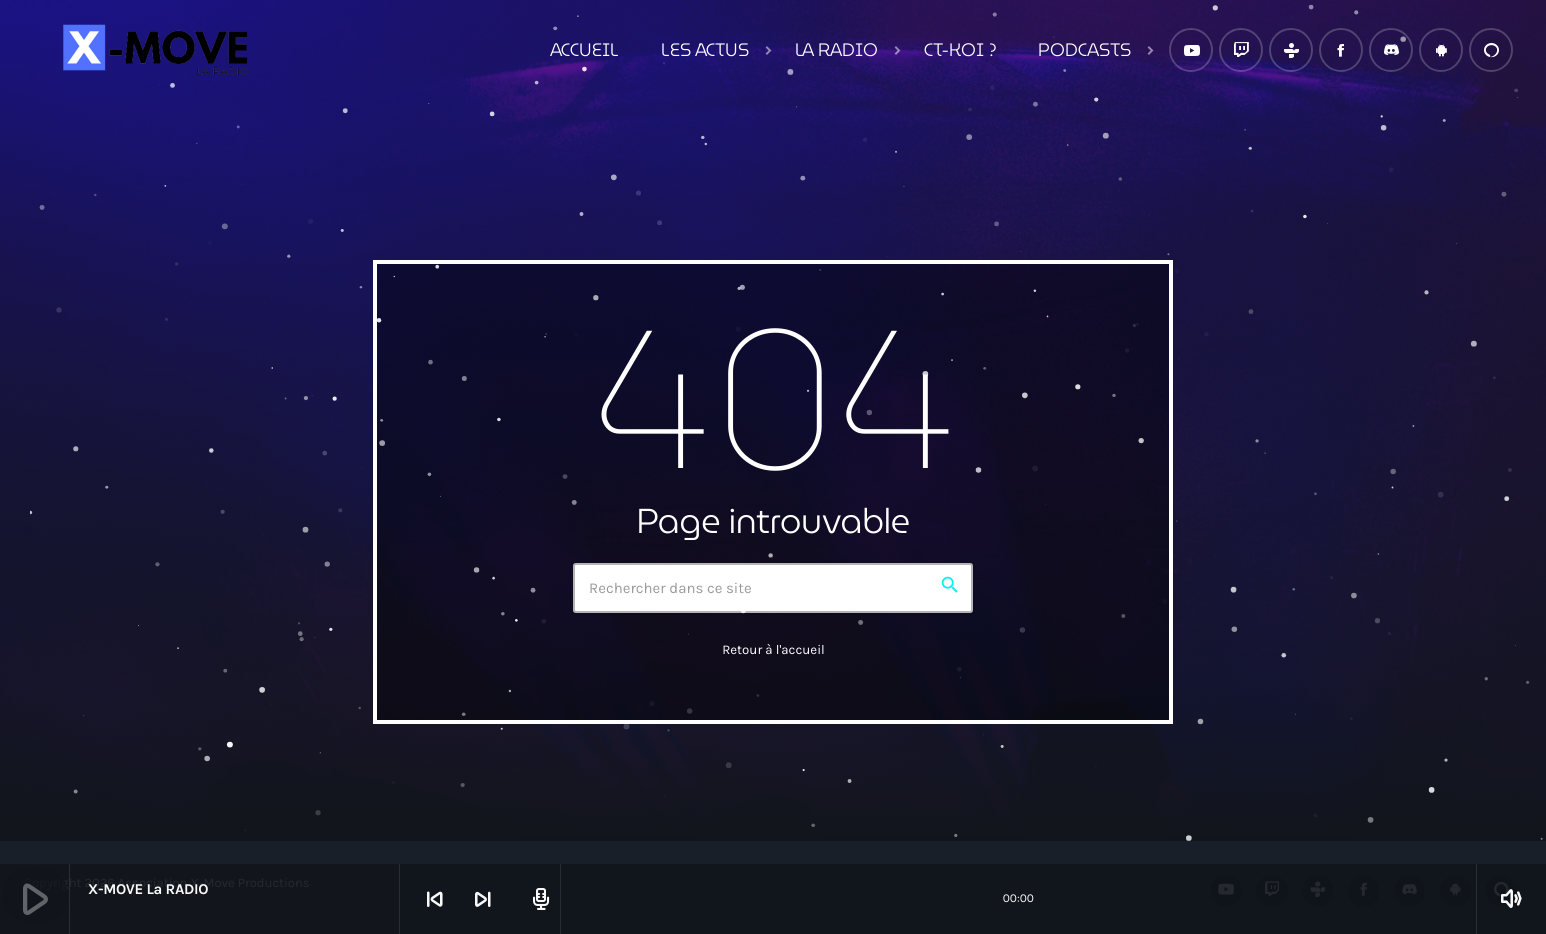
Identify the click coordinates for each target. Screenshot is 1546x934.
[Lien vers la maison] (153, 50)
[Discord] (1391, 50)
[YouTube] (1191, 50)
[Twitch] (1241, 50)
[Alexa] (1491, 50)
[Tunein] (1291, 50)
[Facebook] (1341, 50)
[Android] (1441, 50)
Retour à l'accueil (773, 650)
